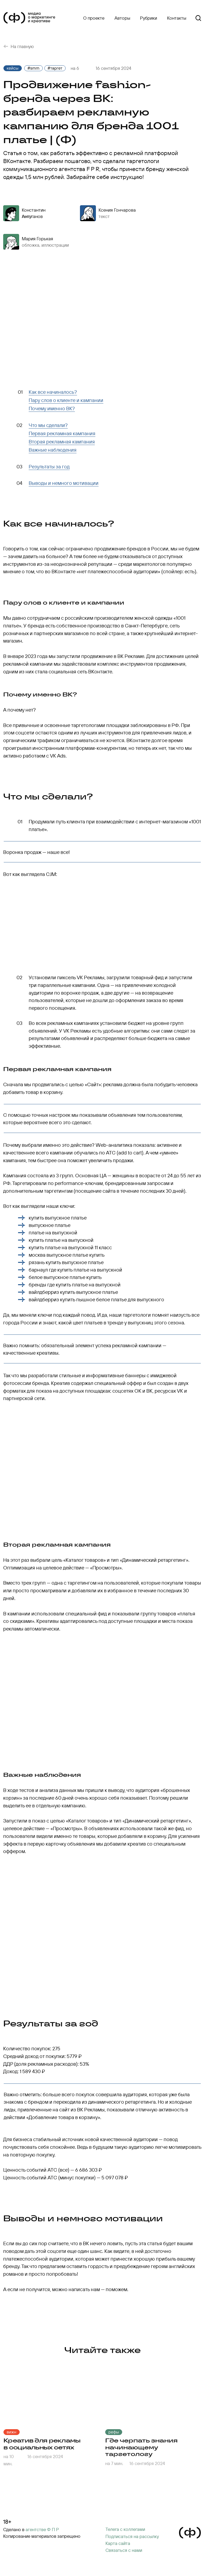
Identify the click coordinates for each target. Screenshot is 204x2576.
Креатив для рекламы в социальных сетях (41, 2443)
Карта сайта (117, 2543)
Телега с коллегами (125, 2529)
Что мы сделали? (48, 425)
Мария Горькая (37, 238)
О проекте (93, 18)
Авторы (122, 18)
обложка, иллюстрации (45, 245)
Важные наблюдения (52, 450)
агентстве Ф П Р (42, 2529)
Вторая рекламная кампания (62, 441)
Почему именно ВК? (52, 408)
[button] (132, 2536)
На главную (22, 46)
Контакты (176, 18)
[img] (51, 2394)
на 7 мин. (114, 2463)
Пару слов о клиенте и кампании (66, 400)
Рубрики (148, 18)
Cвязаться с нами (123, 2550)
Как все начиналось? (53, 392)
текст (104, 216)
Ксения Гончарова (117, 210)
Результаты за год (49, 466)
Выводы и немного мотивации (64, 483)
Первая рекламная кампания (62, 433)
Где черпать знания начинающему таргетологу (141, 2447)
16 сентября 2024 (45, 2456)
